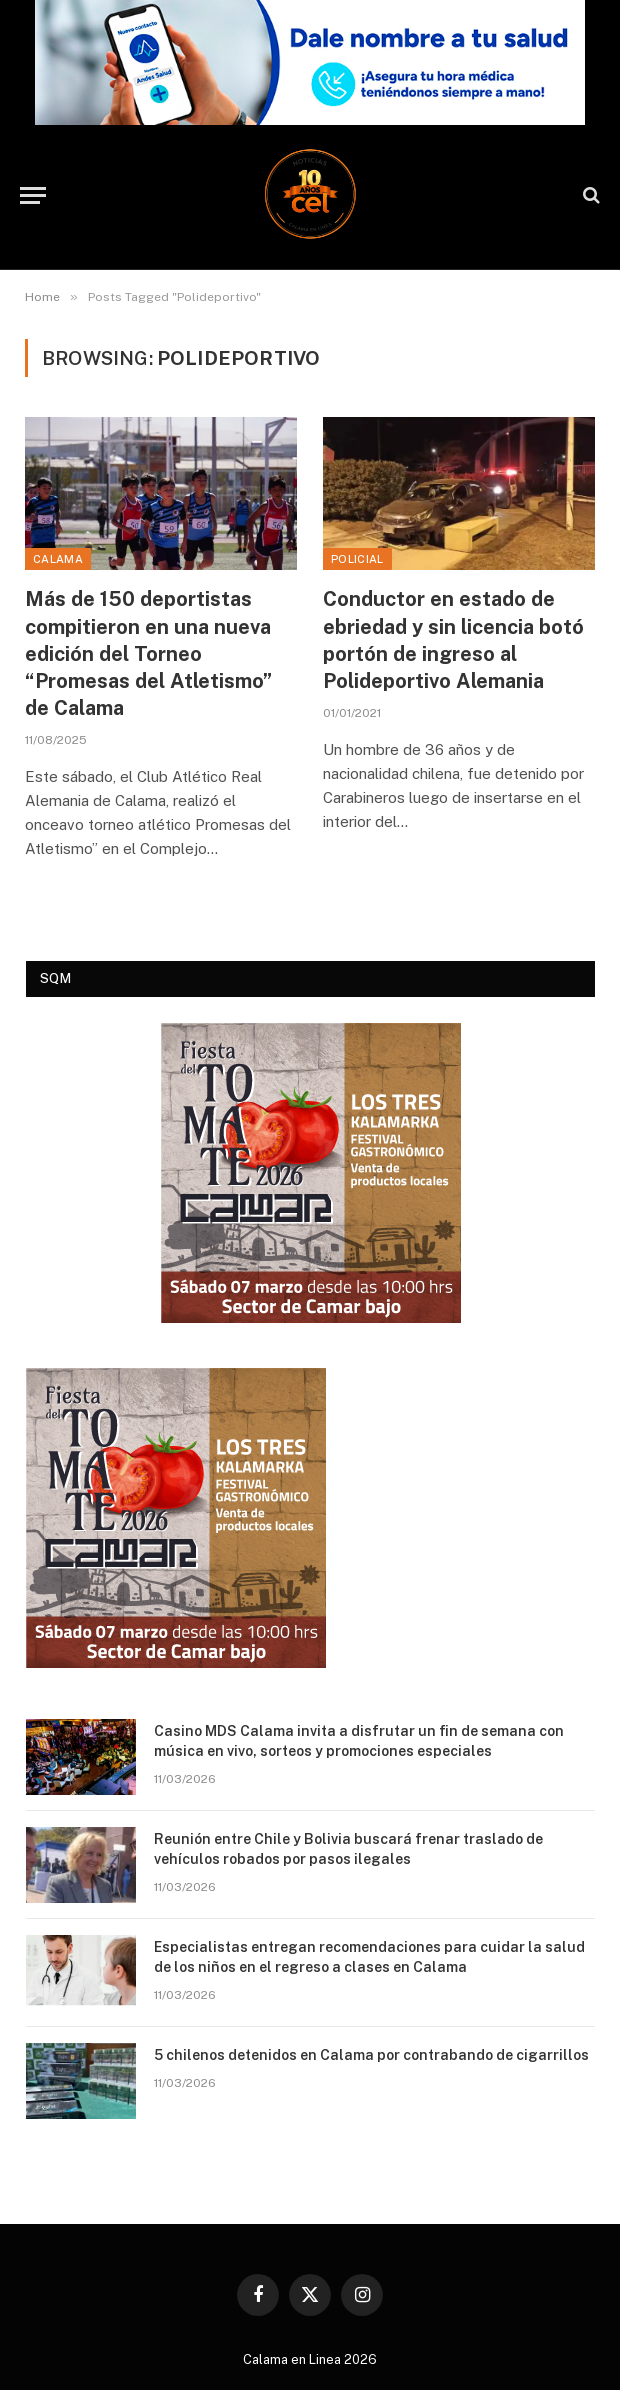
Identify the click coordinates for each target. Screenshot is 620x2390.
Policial (357, 559)
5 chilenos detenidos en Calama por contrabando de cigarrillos (371, 2055)
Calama (58, 559)
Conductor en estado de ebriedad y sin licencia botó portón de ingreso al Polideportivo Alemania (453, 640)
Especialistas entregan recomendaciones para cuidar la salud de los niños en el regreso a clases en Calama (369, 1957)
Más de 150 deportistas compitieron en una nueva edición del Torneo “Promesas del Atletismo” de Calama (148, 653)
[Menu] (33, 195)
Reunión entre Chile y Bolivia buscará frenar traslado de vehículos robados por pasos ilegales (348, 1849)
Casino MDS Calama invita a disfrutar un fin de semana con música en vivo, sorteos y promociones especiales (359, 1741)
